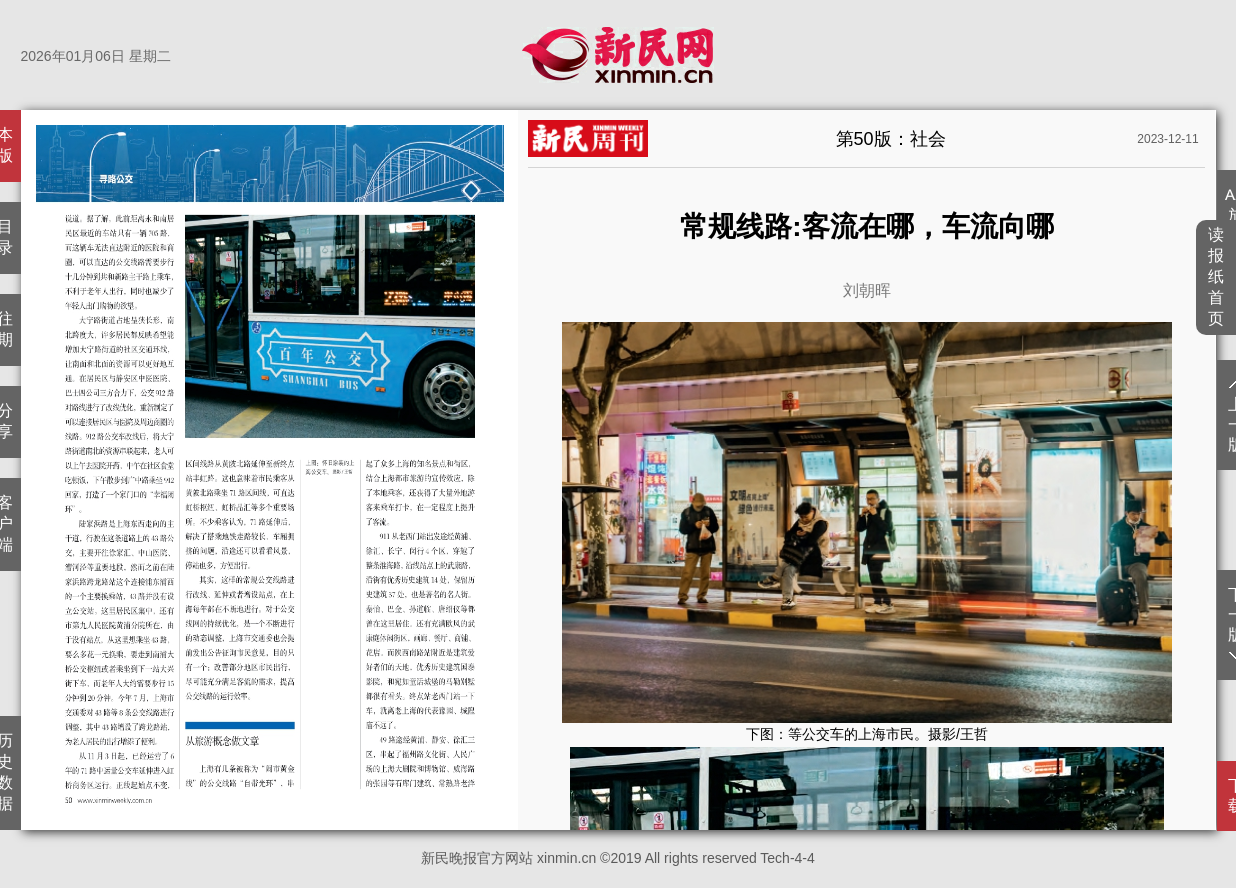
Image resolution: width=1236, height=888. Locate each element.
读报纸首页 (1216, 276)
